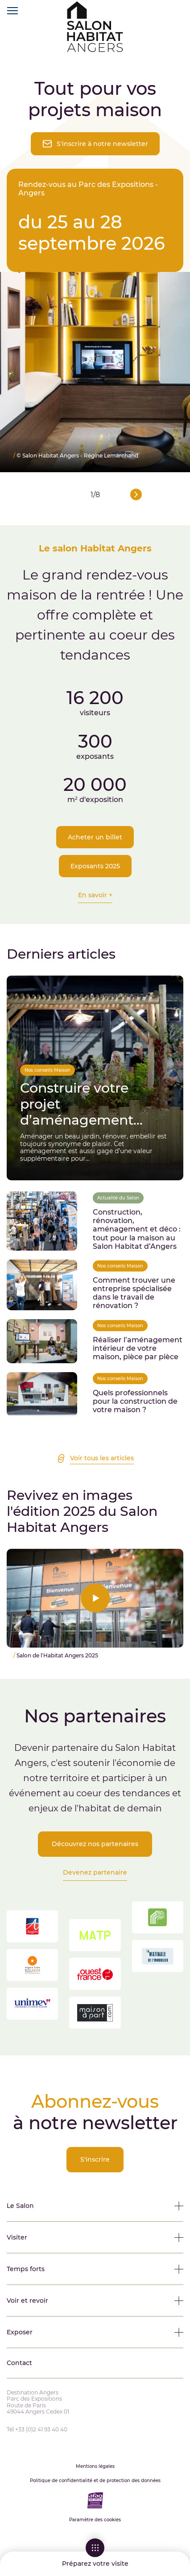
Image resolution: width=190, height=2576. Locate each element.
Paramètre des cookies (95, 2520)
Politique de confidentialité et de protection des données (95, 2480)
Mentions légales (95, 2466)
